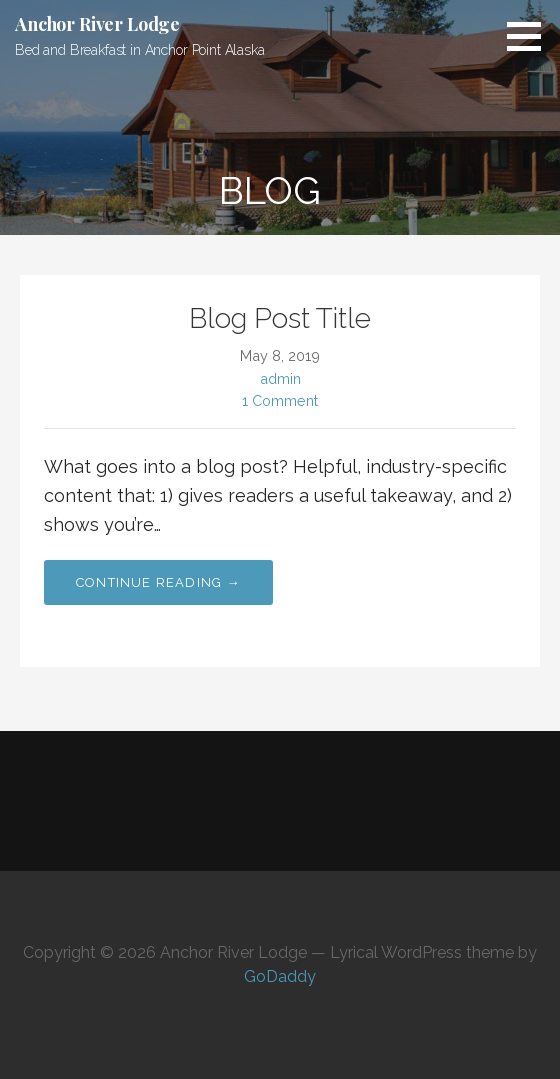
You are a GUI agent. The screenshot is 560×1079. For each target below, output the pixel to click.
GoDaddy (280, 976)
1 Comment (280, 400)
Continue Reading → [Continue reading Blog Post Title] (158, 582)
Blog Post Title (280, 318)
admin (280, 378)
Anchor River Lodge (97, 24)
